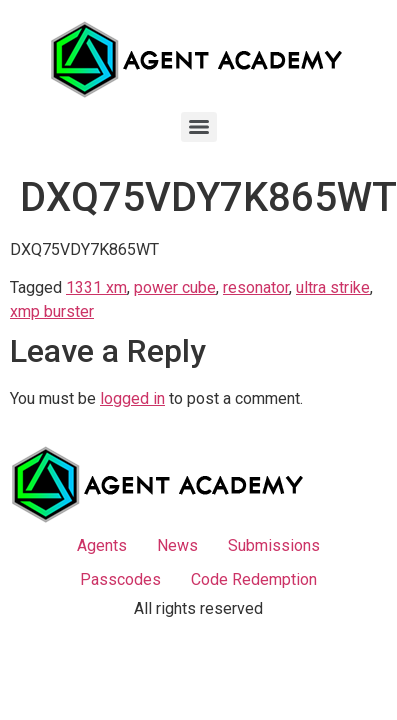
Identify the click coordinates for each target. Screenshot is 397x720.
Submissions (274, 545)
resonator (256, 287)
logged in (132, 398)
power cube (175, 287)
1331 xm (96, 287)
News (177, 545)
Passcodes (120, 579)
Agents (102, 545)
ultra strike (333, 287)
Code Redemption (254, 579)
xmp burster (52, 311)
